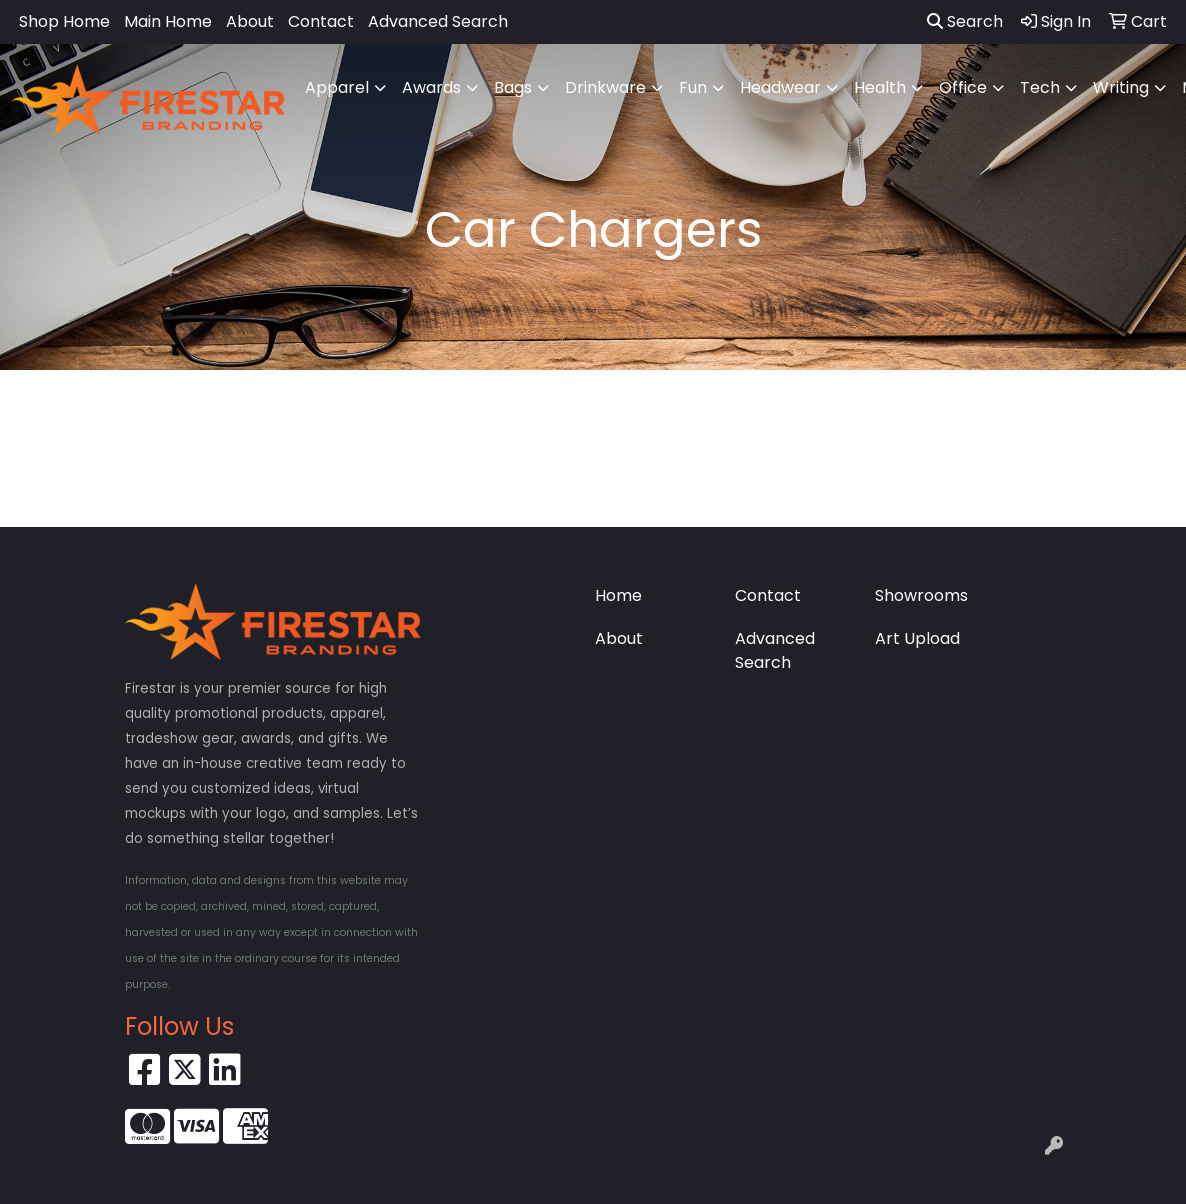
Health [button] (880, 87)
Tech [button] (1040, 87)
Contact (321, 21)
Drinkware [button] (605, 87)
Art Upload (917, 638)
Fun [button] (693, 87)
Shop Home (64, 21)
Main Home (168, 21)
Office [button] (963, 87)
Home (618, 595)
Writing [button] (1121, 87)
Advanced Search (438, 21)
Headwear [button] (780, 87)
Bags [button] (513, 87)
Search (965, 21)
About (250, 21)
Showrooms (921, 595)
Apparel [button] (337, 87)
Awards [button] (431, 87)
